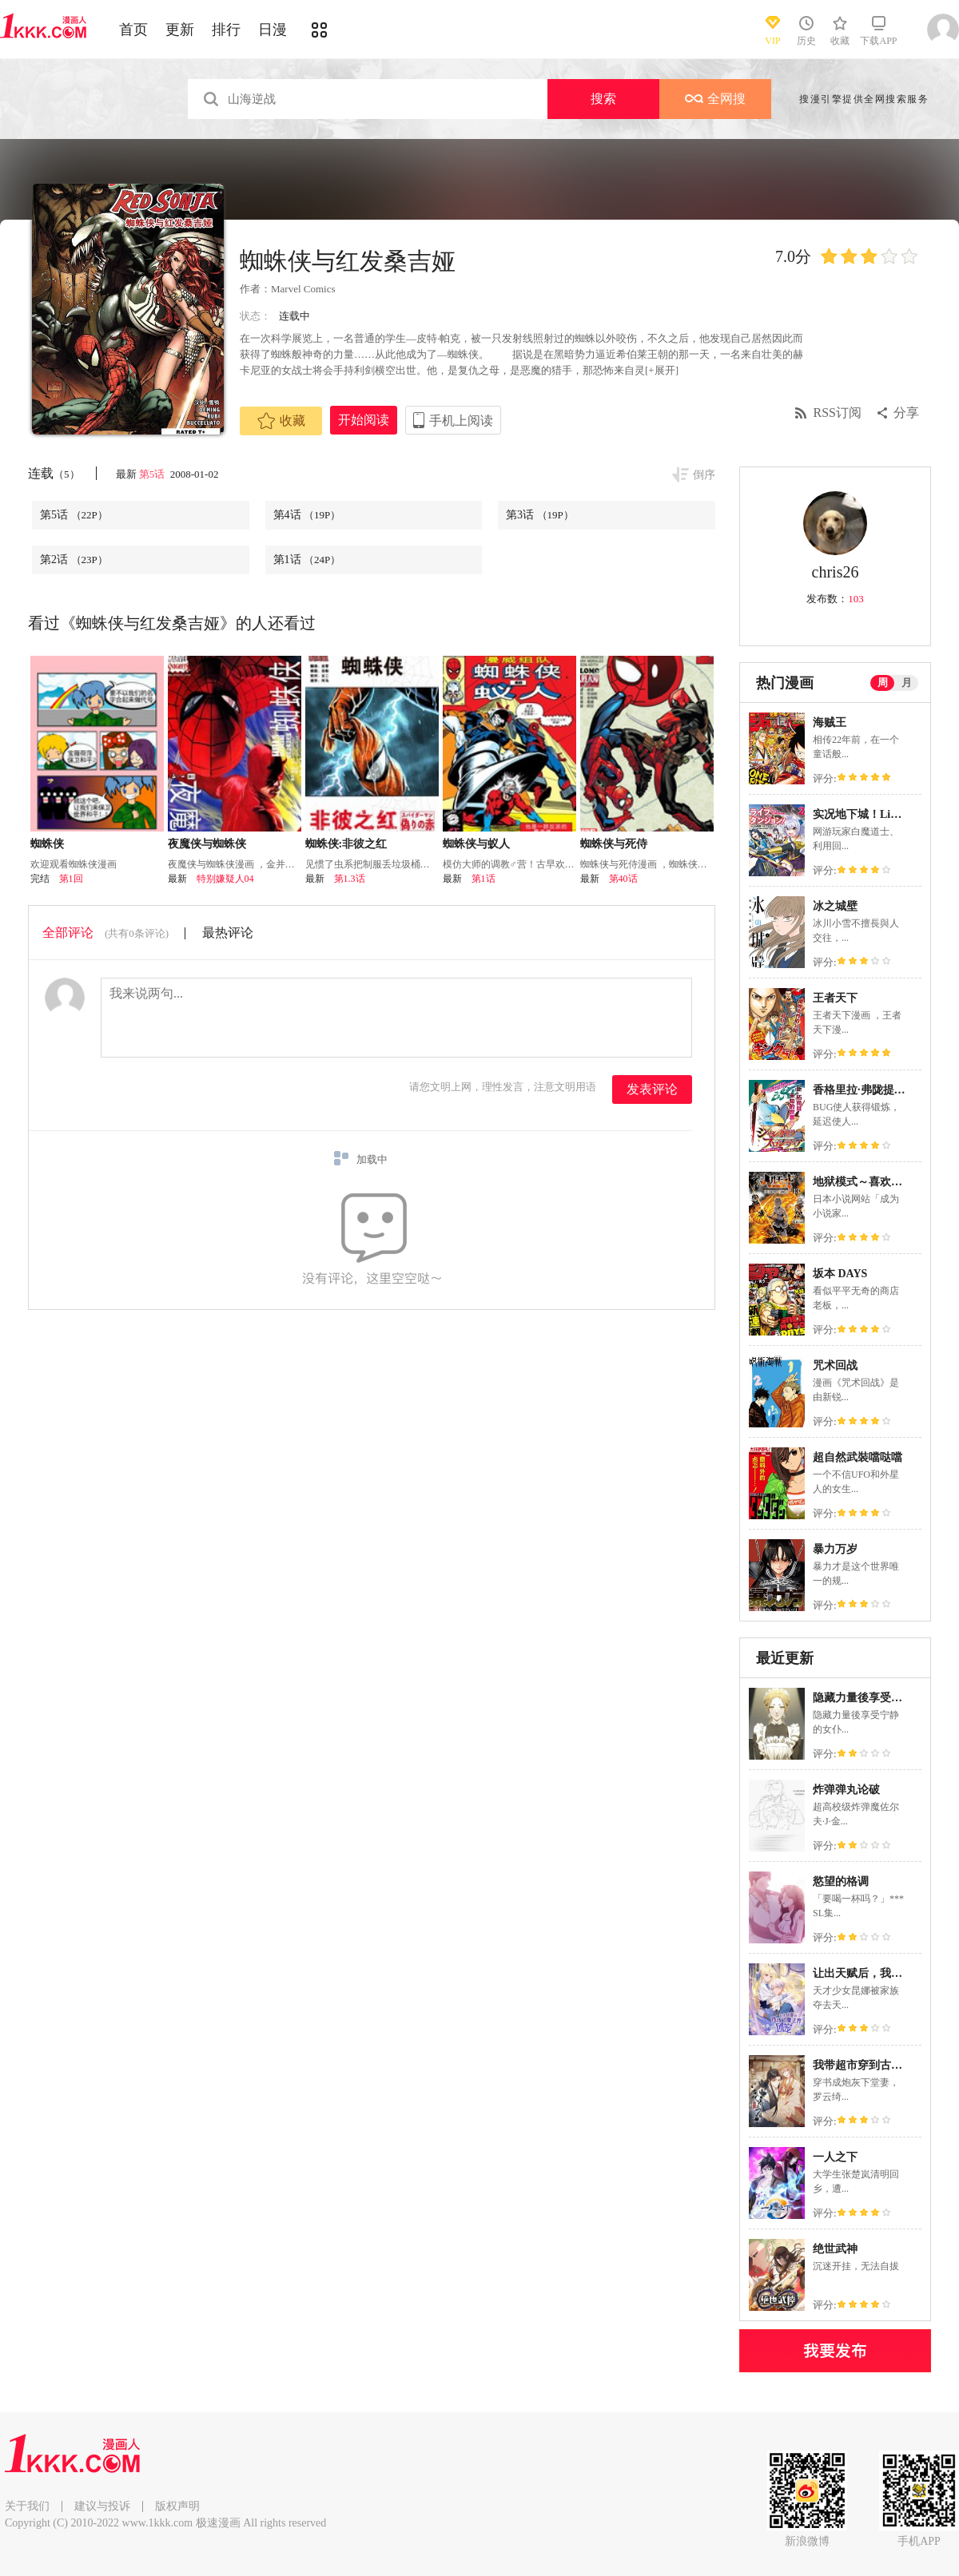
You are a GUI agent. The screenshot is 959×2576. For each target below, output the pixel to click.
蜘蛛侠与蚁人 (476, 844)
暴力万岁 (835, 1549)
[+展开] (661, 370)
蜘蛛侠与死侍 (613, 844)
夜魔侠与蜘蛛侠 (207, 844)
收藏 (281, 421)
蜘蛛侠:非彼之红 (346, 844)
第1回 (71, 878)
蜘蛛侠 (47, 844)
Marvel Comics (303, 289)
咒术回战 (835, 1365)
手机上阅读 (461, 420)
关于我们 (27, 2506)
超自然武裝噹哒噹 (857, 1457)
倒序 (704, 475)
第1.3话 (349, 878)
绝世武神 (835, 2249)
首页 (133, 30)
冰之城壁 (835, 906)
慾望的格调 (841, 1881)
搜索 (603, 98)
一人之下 (835, 2157)
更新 (179, 30)
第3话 (540, 515)
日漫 (272, 30)
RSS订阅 (838, 412)
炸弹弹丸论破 (846, 1790)
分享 (906, 412)
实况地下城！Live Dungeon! (881, 814)
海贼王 (829, 722)
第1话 (307, 560)
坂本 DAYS (840, 1274)
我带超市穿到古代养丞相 (874, 2065)
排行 (226, 30)
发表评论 (652, 1089)
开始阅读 (363, 420)
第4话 (307, 515)
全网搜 (715, 98)
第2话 (74, 560)
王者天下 (835, 998)
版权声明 (177, 2506)
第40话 (623, 878)
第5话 (153, 474)
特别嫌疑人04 (225, 878)
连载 (54, 473)
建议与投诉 (102, 2506)
